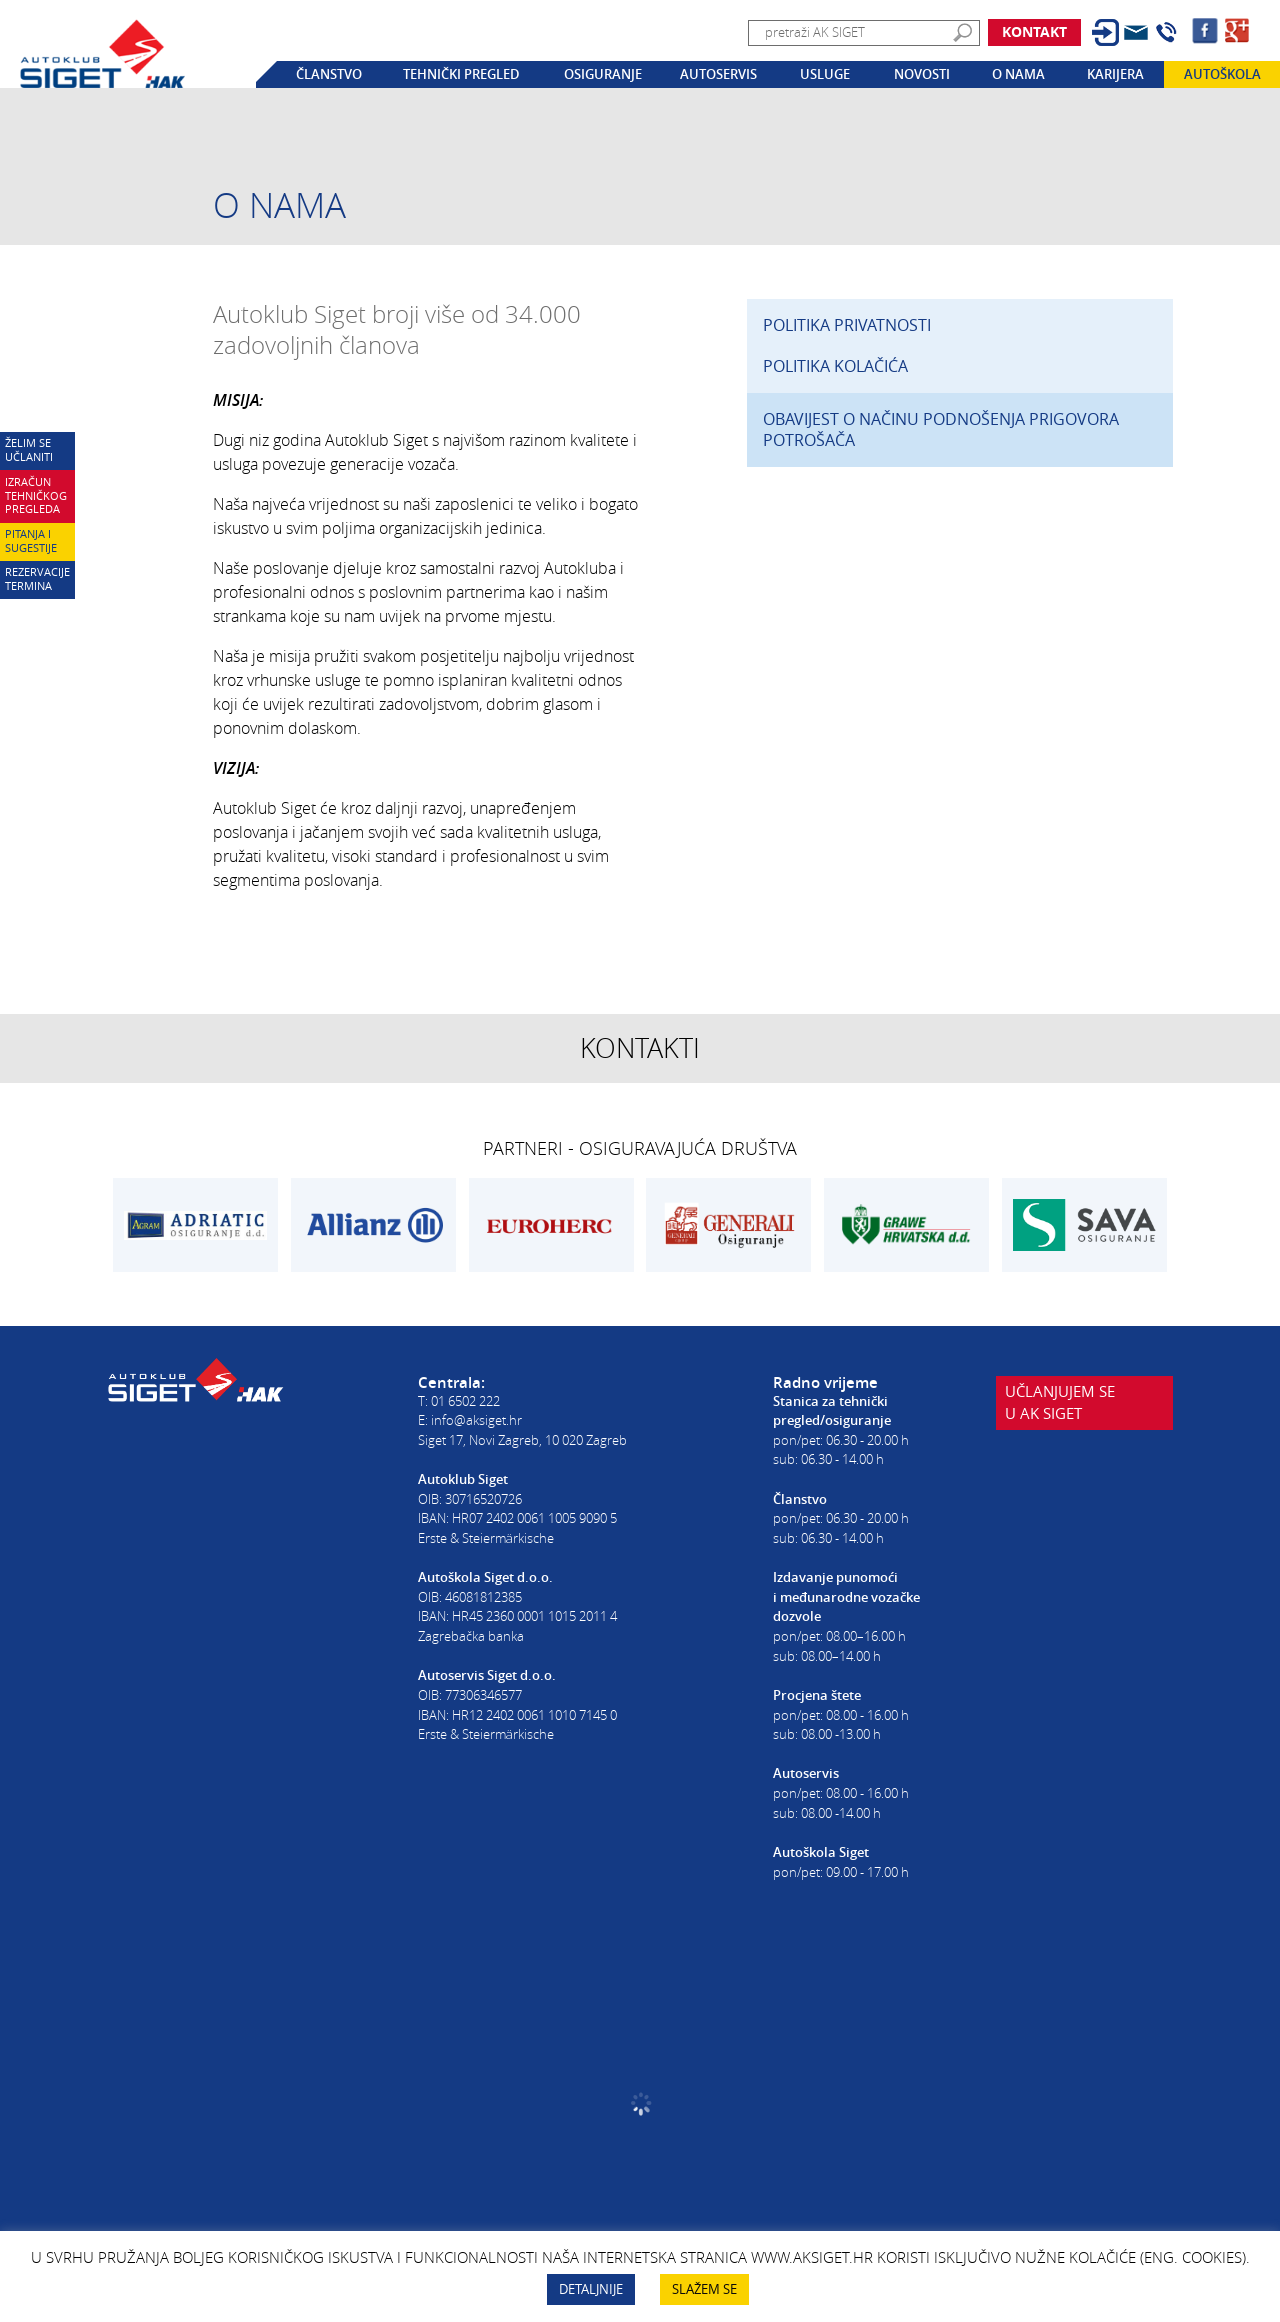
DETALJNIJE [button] (591, 2289)
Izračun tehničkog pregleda (36, 496)
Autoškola (1222, 74)
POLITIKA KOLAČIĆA (835, 366)
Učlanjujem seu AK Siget (1061, 1407)
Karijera (1115, 74)
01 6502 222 (465, 1401)
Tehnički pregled (461, 74)
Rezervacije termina (37, 579)
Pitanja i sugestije (31, 541)
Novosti (922, 74)
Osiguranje (603, 74)
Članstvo (329, 74)
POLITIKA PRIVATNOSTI (847, 325)
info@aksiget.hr (476, 1420)
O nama (1018, 74)
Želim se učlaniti (29, 450)
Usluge (825, 74)
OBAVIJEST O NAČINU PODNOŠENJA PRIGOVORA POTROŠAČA (941, 429)
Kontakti (640, 1048)
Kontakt (1034, 31)
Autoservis (718, 74)
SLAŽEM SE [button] (704, 2289)
